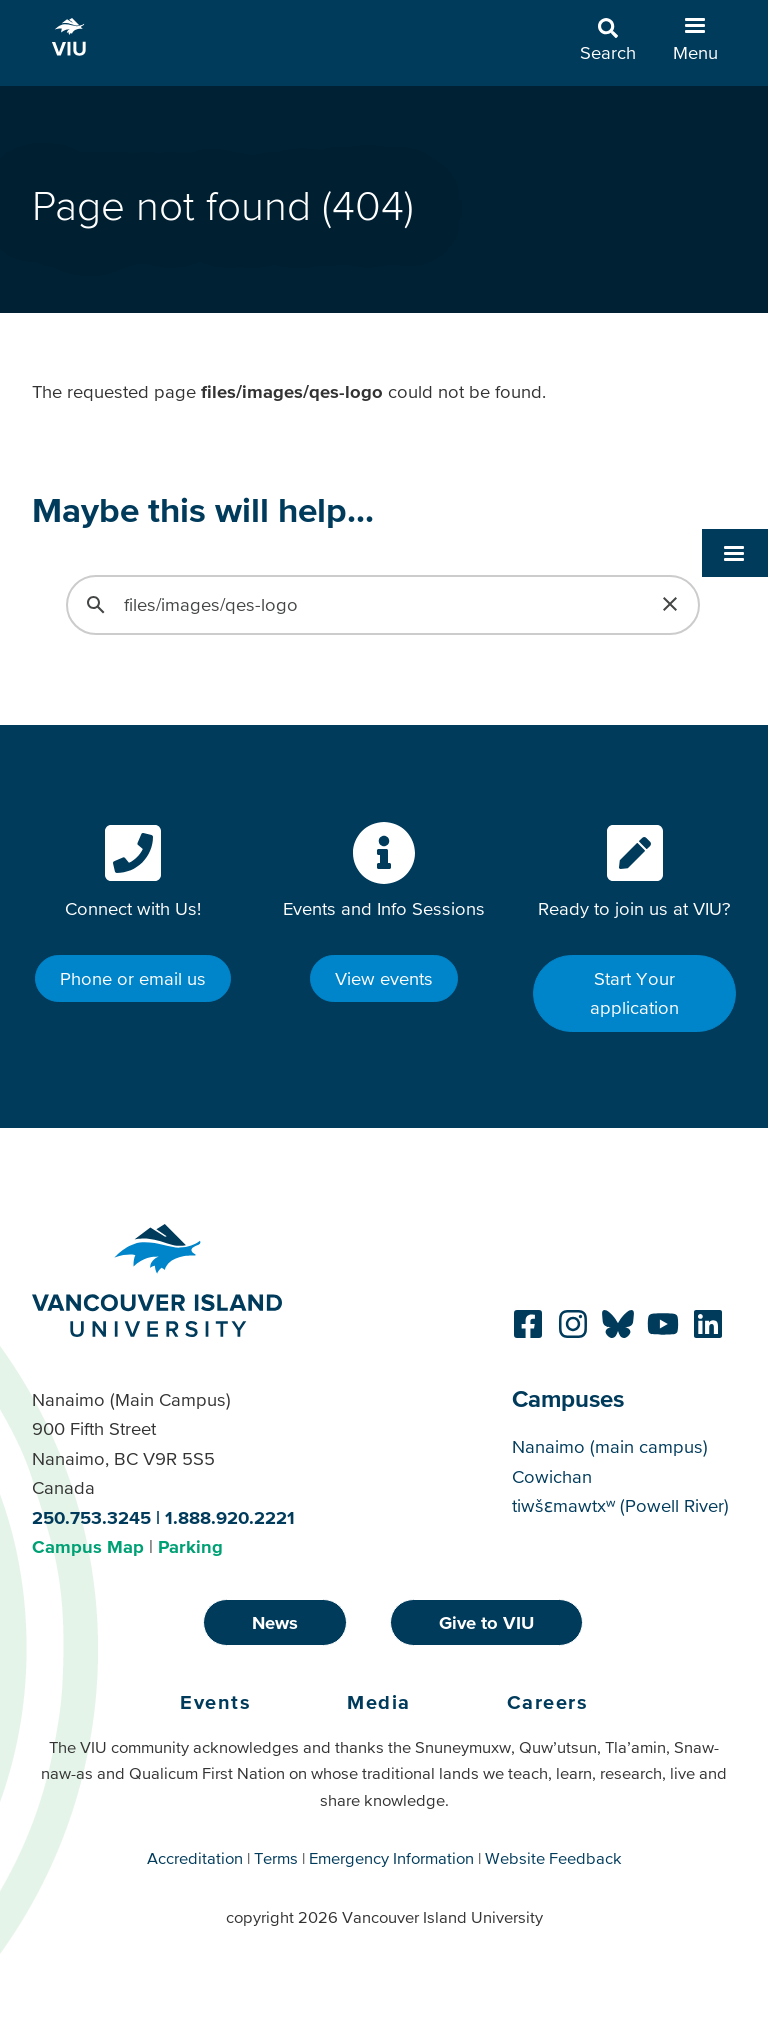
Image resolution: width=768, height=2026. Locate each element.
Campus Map (88, 1546)
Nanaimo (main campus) (610, 1446)
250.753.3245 (91, 1517)
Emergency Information (391, 1858)
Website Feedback (553, 1858)
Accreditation (195, 1858)
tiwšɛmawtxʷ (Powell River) (620, 1505)
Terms (276, 1858)
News (275, 1622)
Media (379, 1702)
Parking (190, 1546)
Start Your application (634, 993)
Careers (548, 1702)
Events (215, 1702)
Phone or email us (133, 978)
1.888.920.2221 (230, 1517)
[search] (380, 605)
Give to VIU (486, 1622)
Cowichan (552, 1476)
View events (384, 978)
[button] (735, 401)
